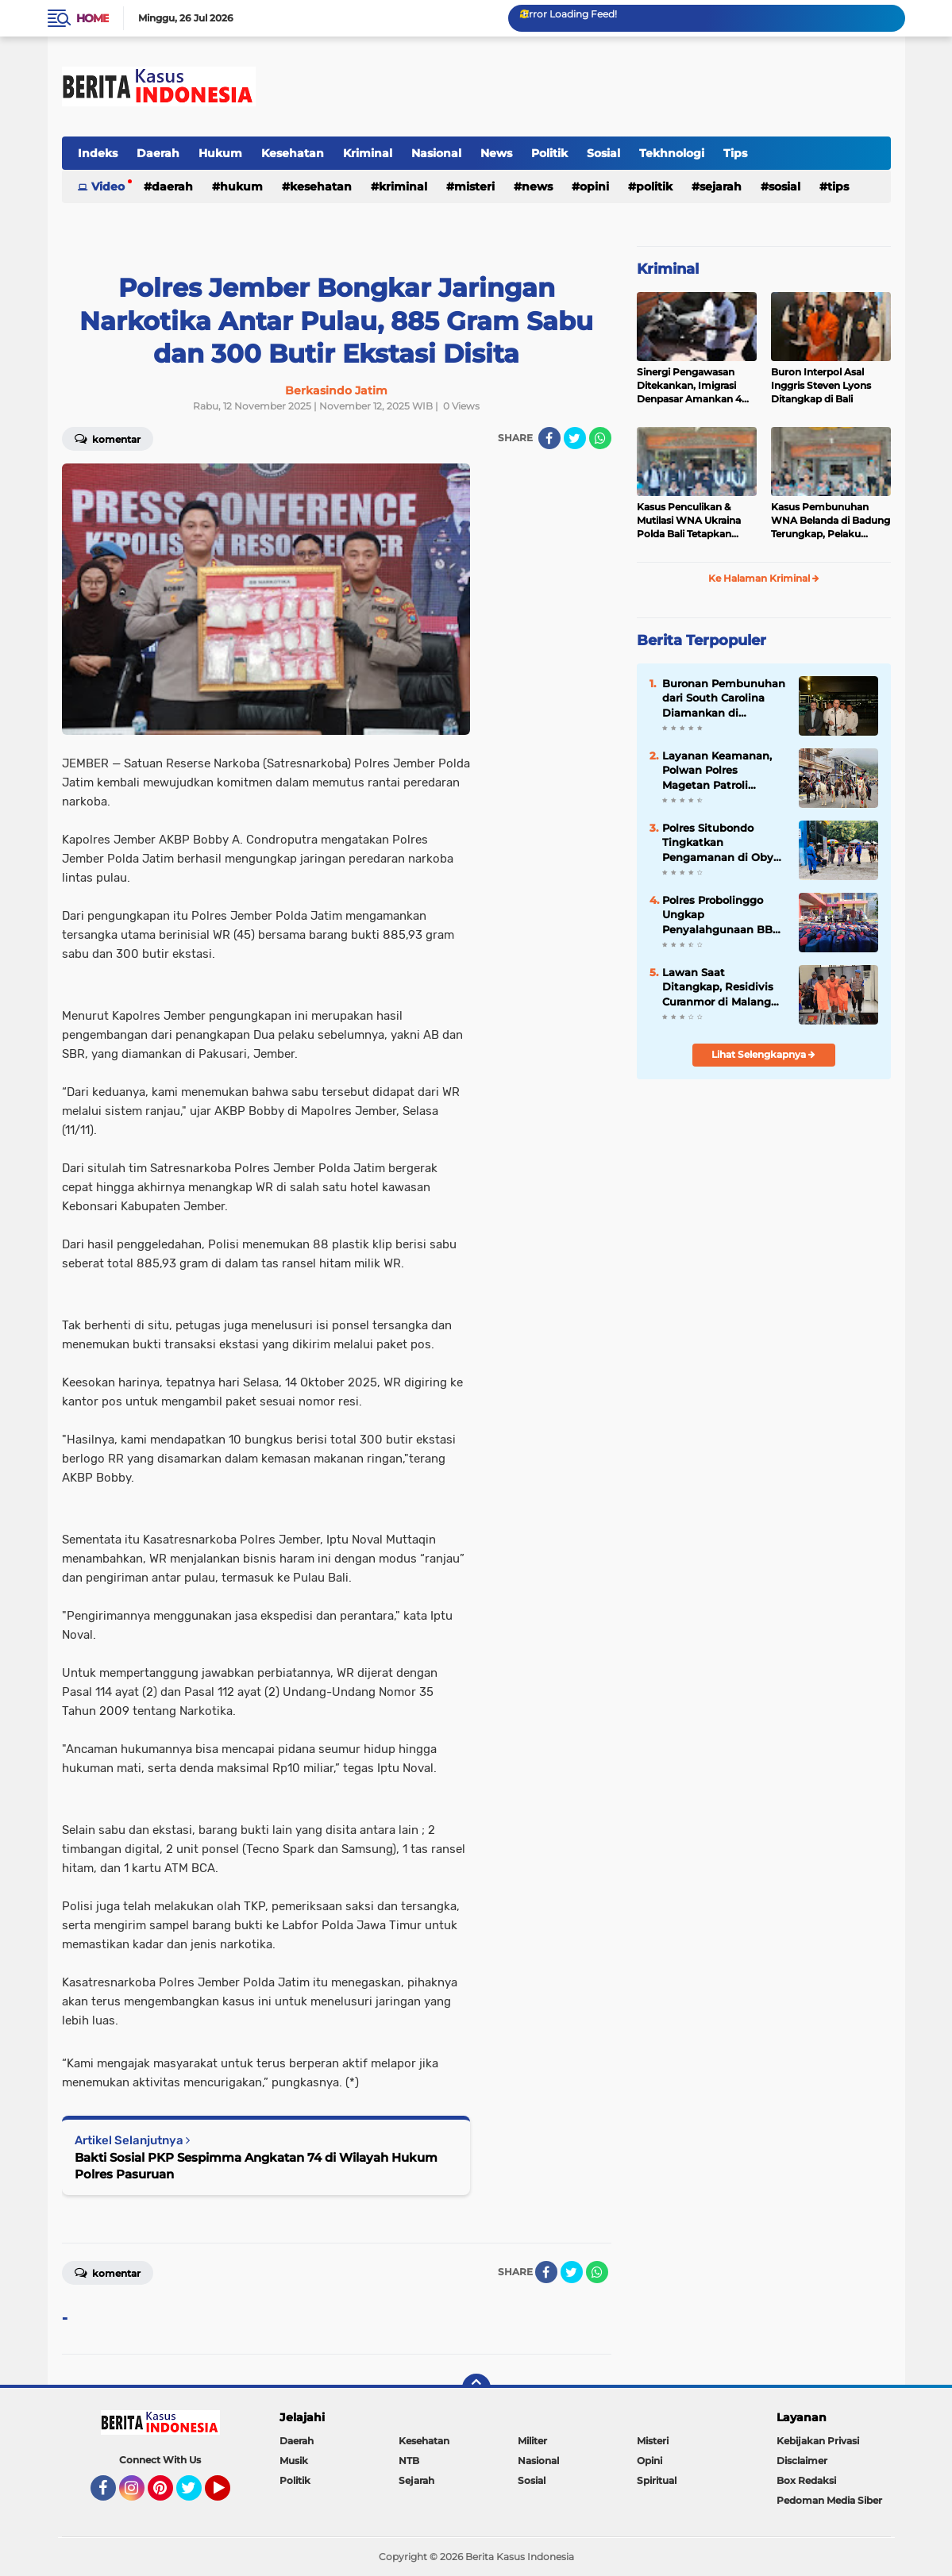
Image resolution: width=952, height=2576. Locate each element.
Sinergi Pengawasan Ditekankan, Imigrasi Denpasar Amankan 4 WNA (689, 386)
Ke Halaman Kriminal (763, 578)
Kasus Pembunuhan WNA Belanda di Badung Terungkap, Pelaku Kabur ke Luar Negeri (830, 520)
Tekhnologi (671, 153)
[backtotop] (476, 2388)
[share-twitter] (575, 438)
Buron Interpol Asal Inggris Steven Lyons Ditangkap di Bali (821, 385)
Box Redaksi (806, 2480)
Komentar (108, 438)
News (496, 153)
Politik (549, 153)
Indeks (98, 153)
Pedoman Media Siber (829, 2500)
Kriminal (367, 153)
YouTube (228, 2495)
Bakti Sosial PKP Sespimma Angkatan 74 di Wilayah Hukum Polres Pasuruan (256, 2166)
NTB (409, 2460)
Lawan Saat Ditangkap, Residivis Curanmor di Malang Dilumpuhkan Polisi (717, 987)
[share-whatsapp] (600, 438)
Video (108, 186)
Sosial (603, 153)
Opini (594, 186)
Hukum (220, 153)
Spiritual (656, 2480)
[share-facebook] (549, 438)
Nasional (436, 153)
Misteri (474, 186)
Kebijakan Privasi (818, 2441)
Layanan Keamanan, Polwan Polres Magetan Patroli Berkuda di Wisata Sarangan (717, 770)
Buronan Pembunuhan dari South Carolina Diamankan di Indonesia (723, 698)
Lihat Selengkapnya (763, 1054)
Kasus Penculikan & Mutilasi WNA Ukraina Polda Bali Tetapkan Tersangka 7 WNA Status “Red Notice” (696, 520)
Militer (532, 2441)
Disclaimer (802, 2460)
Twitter (196, 2495)
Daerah (158, 153)
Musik (293, 2460)
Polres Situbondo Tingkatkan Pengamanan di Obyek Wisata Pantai (724, 842)
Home (92, 18)
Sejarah (721, 186)
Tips (735, 153)
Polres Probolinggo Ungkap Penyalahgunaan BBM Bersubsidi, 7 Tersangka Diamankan (722, 915)
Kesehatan (292, 153)
